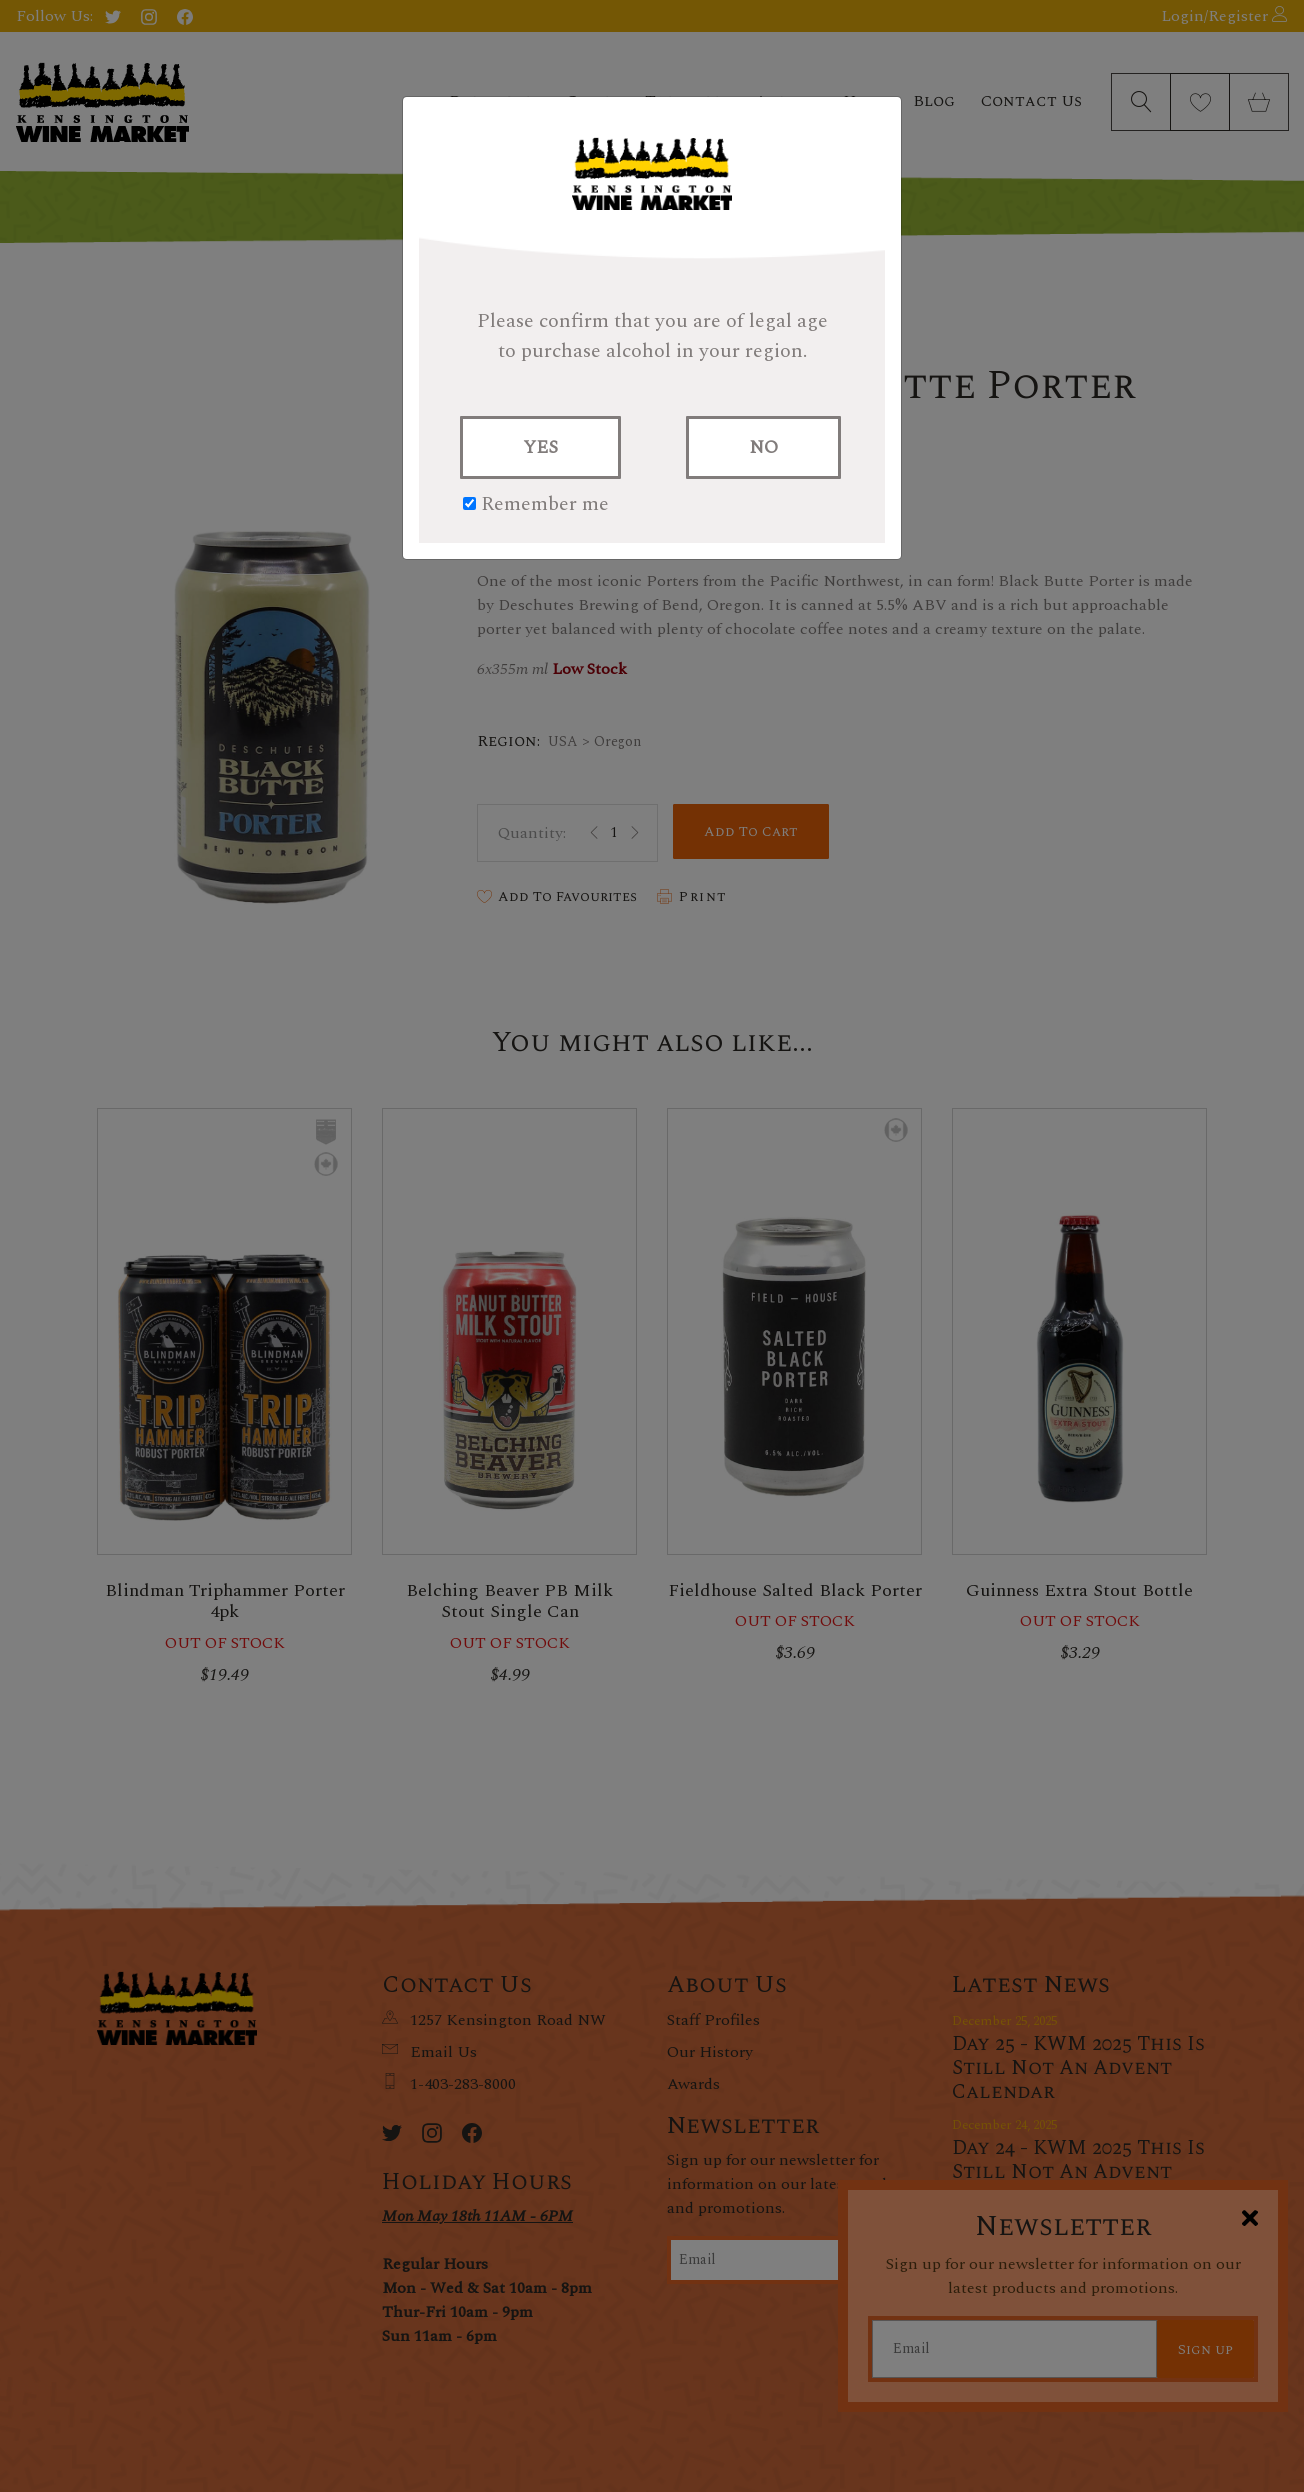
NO (763, 447)
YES (540, 447)
